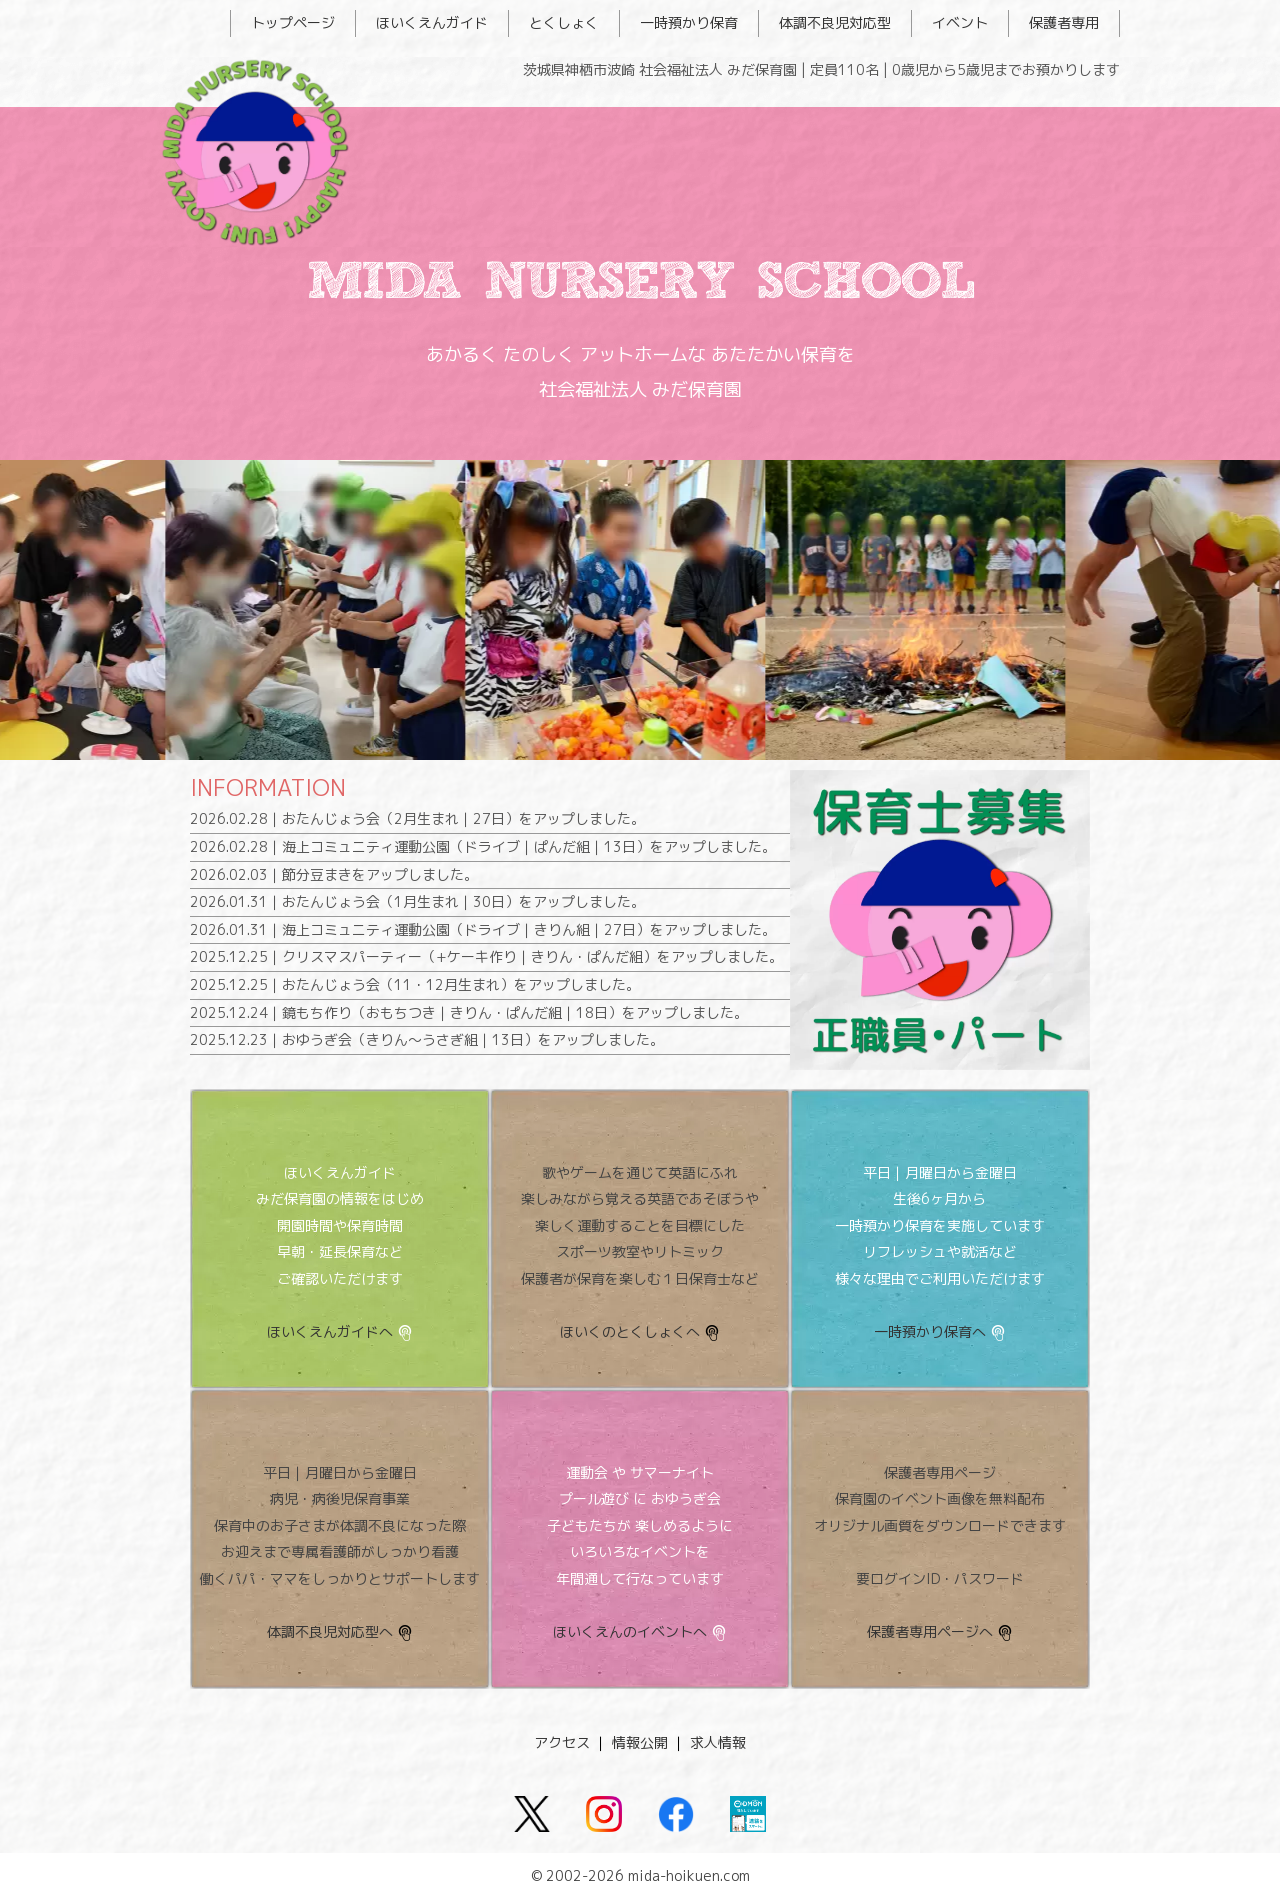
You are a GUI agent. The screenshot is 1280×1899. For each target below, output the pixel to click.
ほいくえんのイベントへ (630, 1631)
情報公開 (640, 1742)
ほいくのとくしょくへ (630, 1331)
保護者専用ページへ (930, 1631)
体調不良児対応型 (835, 22)
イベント (960, 22)
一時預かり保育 (689, 22)
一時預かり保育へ (930, 1331)
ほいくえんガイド (432, 22)
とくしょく (564, 22)
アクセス (562, 1742)
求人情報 (718, 1742)
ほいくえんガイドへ (330, 1331)
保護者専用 (1064, 22)
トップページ (293, 22)
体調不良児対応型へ (330, 1631)
